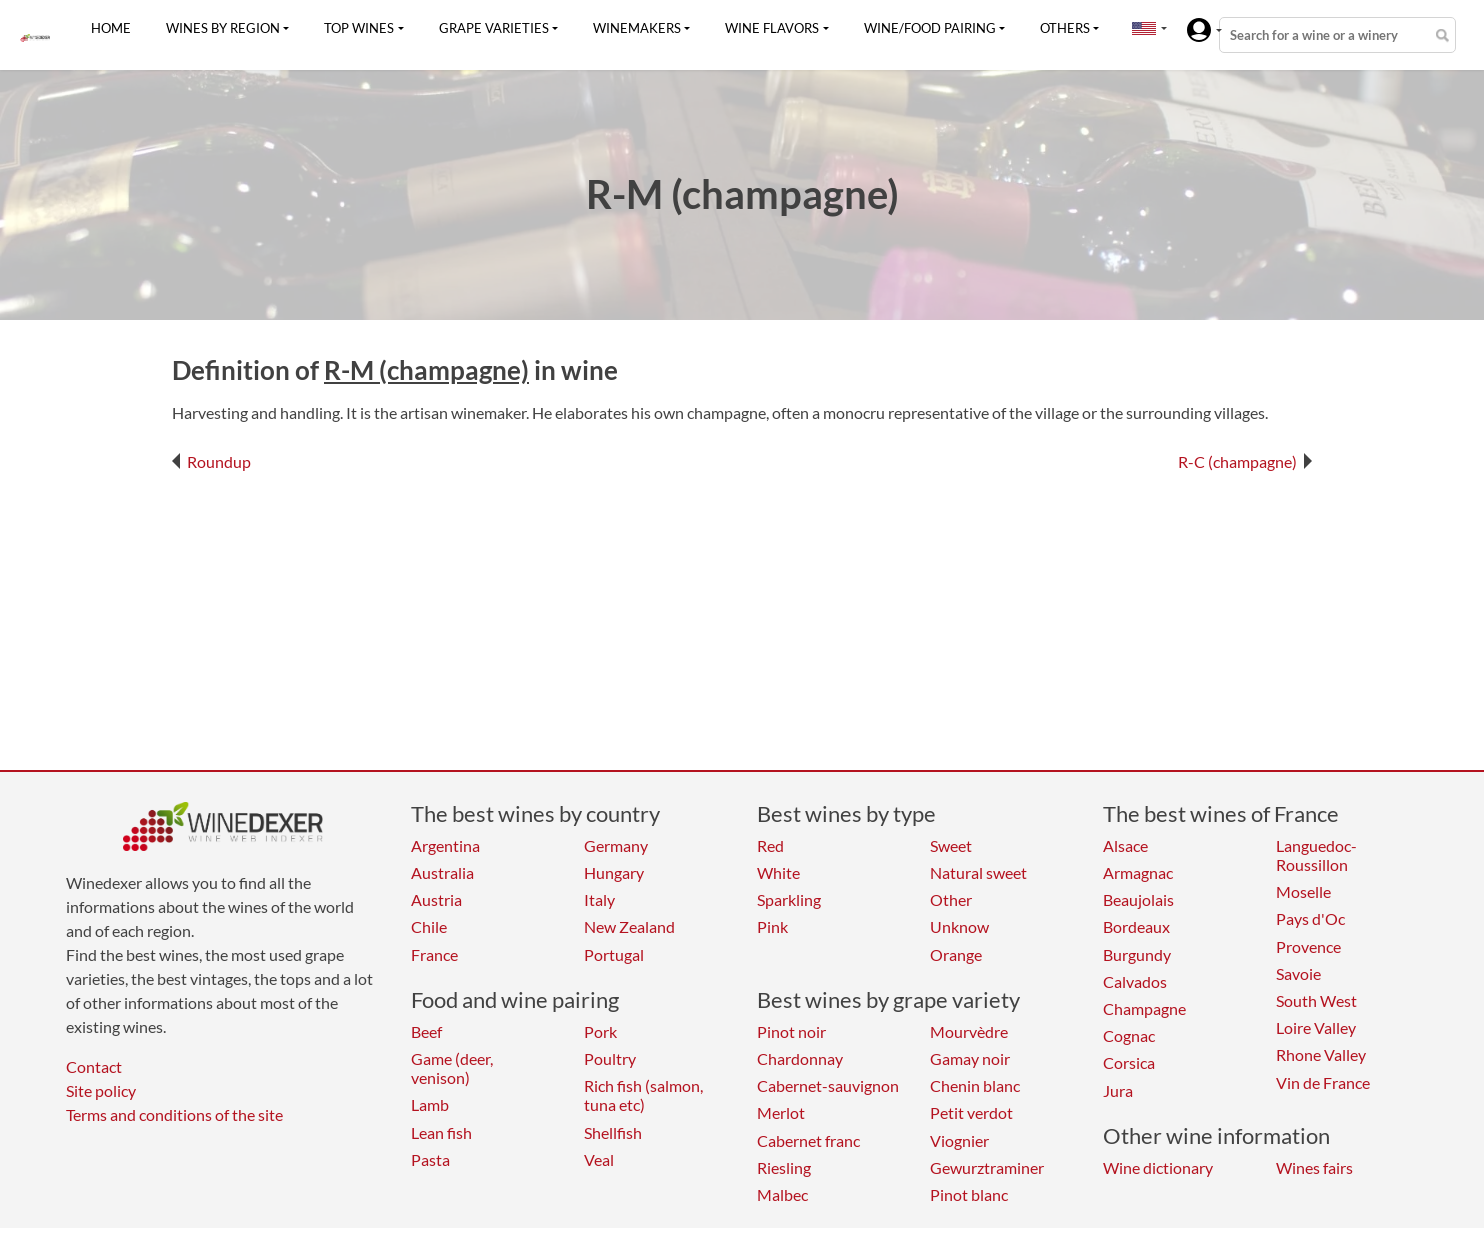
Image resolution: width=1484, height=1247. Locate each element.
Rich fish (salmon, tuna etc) (643, 1095)
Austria (436, 899)
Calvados (1135, 981)
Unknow (959, 926)
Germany (616, 845)
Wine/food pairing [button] (930, 28)
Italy (599, 899)
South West (1316, 1000)
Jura (1118, 1090)
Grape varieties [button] (494, 28)
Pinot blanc (969, 1194)
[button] (1144, 28)
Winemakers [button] (637, 28)
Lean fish (441, 1132)
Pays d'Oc (1310, 918)
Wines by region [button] (223, 28)
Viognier (959, 1140)
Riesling (784, 1167)
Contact (94, 1066)
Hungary (614, 872)
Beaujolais (1138, 899)
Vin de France (1323, 1082)
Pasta (430, 1159)
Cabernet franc (808, 1140)
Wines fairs (1314, 1167)
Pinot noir (791, 1031)
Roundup (211, 461)
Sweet (951, 845)
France (434, 954)
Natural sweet (978, 872)
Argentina (445, 845)
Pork (600, 1031)
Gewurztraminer (987, 1167)
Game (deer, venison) (452, 1068)
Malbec (782, 1194)
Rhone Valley (1321, 1054)
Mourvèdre (969, 1031)
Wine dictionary (1158, 1167)
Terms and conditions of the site (174, 1114)
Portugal (614, 954)
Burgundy (1137, 954)
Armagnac (1138, 872)
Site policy (101, 1090)
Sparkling (789, 899)
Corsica (1129, 1062)
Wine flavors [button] (772, 28)
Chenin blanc (975, 1085)
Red (770, 845)
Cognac (1129, 1035)
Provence (1308, 946)
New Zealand (629, 926)
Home (111, 28)
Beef (426, 1031)
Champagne (1144, 1008)
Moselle (1303, 891)
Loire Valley (1316, 1027)
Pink (772, 926)
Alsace (1125, 845)
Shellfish (613, 1132)
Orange (956, 954)
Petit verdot (971, 1112)
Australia (442, 872)
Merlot (781, 1112)
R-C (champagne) (1245, 461)
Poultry (610, 1058)
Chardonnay (800, 1058)
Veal (599, 1159)
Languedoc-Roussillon (1316, 855)
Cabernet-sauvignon (828, 1085)
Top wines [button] (359, 28)
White (778, 872)
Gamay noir (970, 1058)
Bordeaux (1136, 926)
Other (951, 899)
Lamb (430, 1104)
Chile (429, 926)
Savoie (1298, 973)
